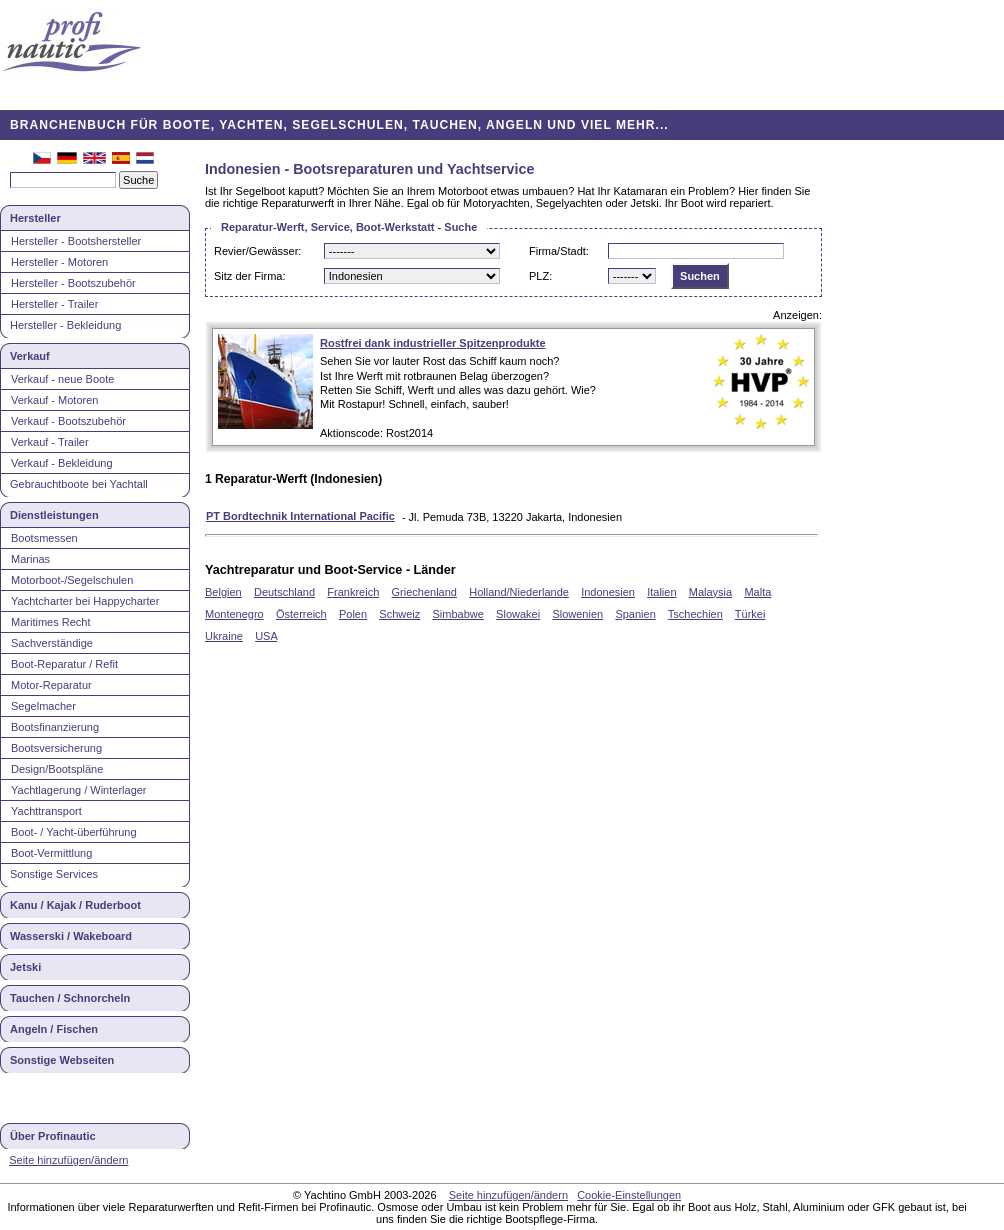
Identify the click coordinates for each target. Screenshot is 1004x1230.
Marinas (30, 559)
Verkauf (30, 356)
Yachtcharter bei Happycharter (85, 601)
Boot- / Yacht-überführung (74, 832)
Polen (353, 614)
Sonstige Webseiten (62, 1060)
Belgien (223, 592)
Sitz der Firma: (250, 276)
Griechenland (424, 592)
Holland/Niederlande (519, 592)
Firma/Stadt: (559, 251)
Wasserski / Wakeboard (71, 936)
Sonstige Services (54, 874)
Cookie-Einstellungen (629, 1195)
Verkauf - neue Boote (62, 379)
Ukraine (224, 636)
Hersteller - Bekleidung (65, 325)
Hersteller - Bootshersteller (76, 241)
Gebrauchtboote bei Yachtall (79, 484)
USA (266, 636)
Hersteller (35, 218)
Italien (661, 592)
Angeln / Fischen (54, 1029)
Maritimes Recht (50, 622)
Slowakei (518, 614)
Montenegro (234, 614)
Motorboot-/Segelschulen (72, 580)
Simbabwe (458, 614)
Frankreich (353, 592)
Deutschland (284, 592)
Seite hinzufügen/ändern (68, 1160)
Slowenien (577, 614)
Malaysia (710, 592)
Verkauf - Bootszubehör (68, 421)
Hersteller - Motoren (59, 262)
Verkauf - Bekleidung (62, 463)
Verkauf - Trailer (50, 442)
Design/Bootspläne (57, 769)
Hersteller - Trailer (54, 304)
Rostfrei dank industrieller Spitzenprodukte (433, 343)
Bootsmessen (44, 538)
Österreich (301, 614)
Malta (757, 592)
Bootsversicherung (56, 748)
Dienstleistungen (54, 515)
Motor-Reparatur (51, 685)
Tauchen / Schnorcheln (70, 998)
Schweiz (399, 614)
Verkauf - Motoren (54, 400)
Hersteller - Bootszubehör (73, 283)
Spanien (635, 614)
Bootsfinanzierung (55, 727)
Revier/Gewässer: (257, 251)
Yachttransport (46, 811)
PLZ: (540, 276)
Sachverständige (52, 643)
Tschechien (695, 614)
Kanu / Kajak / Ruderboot (75, 905)
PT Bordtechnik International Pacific (300, 516)
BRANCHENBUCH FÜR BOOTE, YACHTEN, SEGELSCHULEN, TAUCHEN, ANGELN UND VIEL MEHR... (339, 125)
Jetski (25, 967)
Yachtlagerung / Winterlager (79, 790)
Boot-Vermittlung (51, 853)
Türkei (750, 614)
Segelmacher (43, 706)
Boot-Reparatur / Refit (64, 664)
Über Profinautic (53, 1136)
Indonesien (608, 592)
